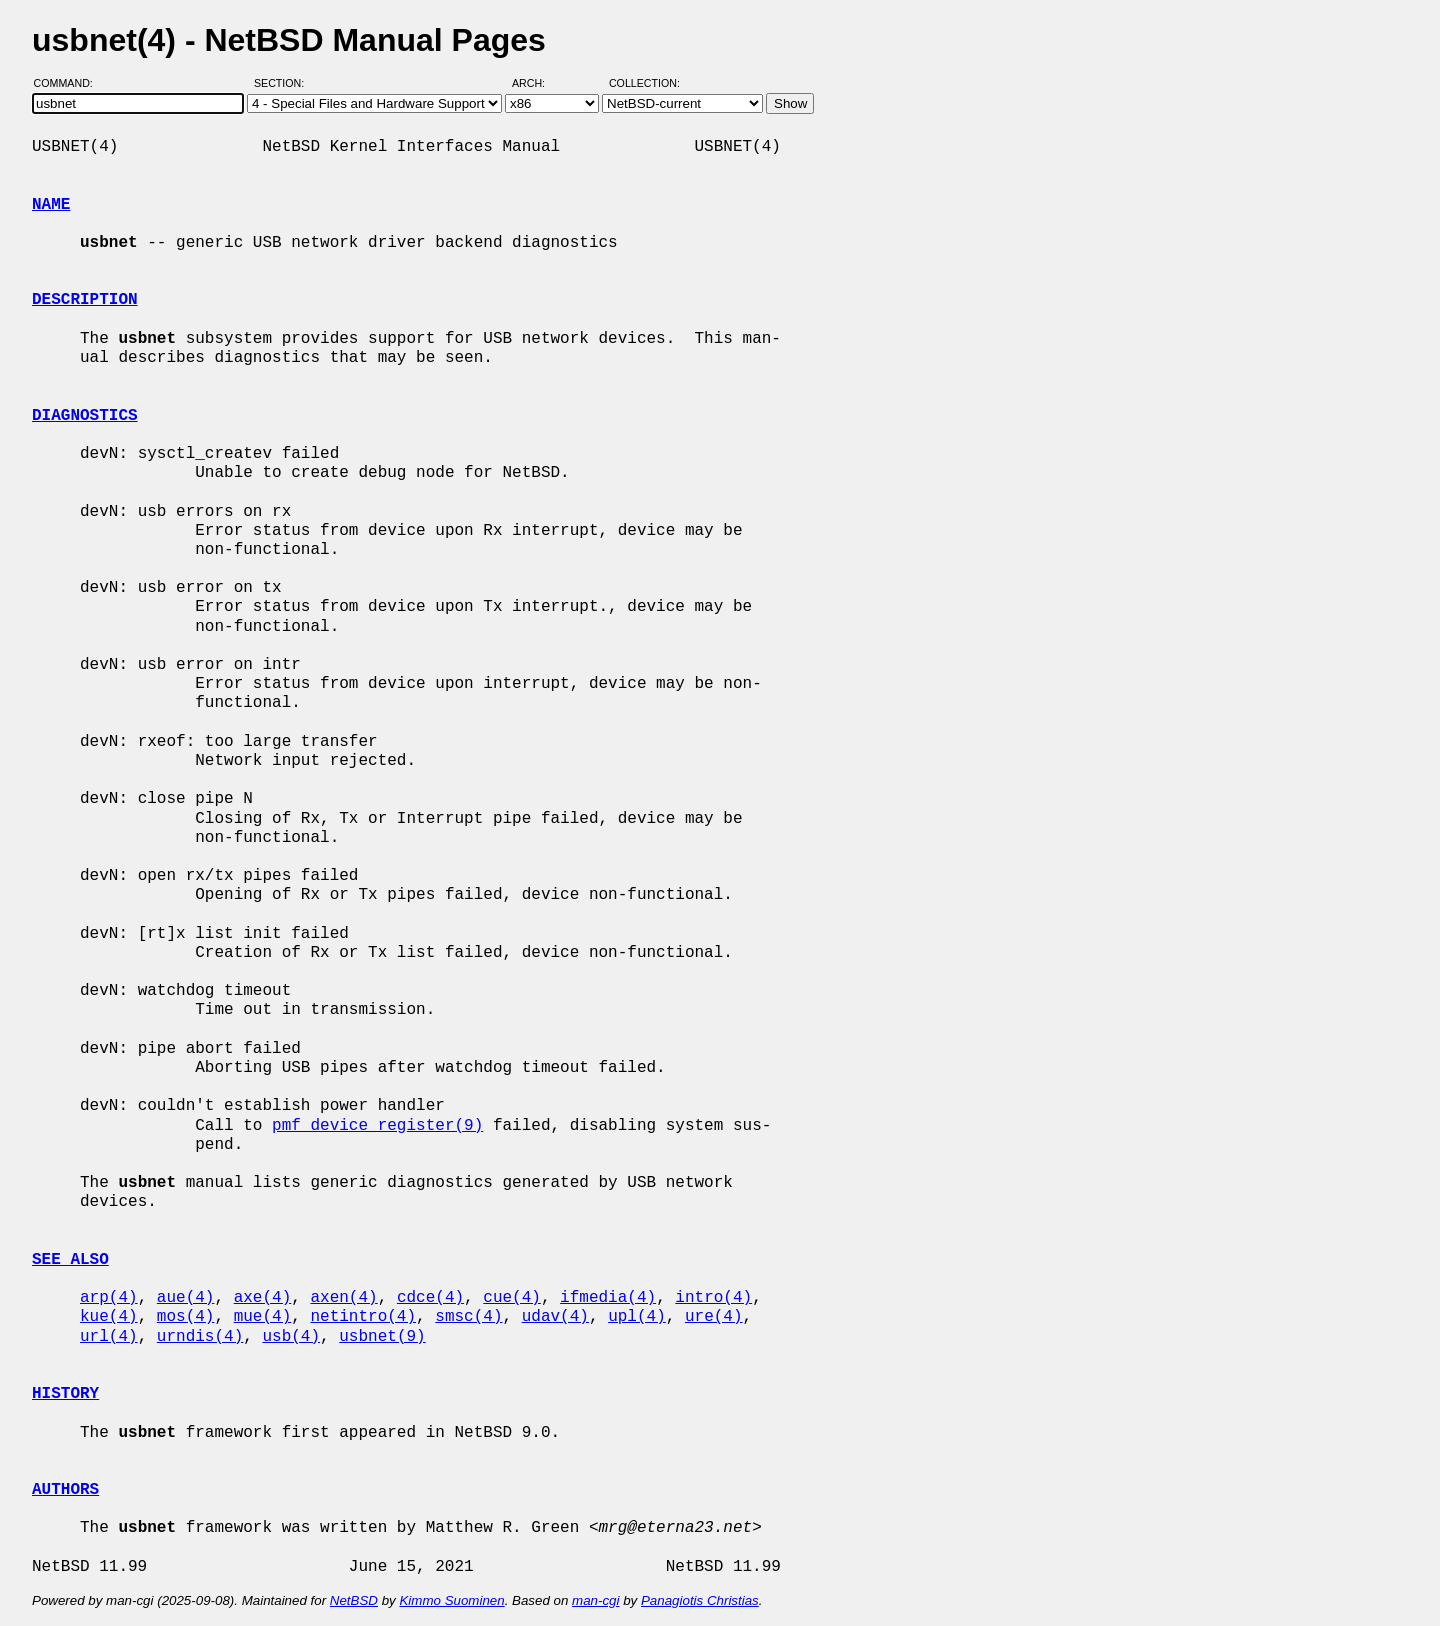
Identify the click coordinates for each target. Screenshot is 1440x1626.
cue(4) (512, 1298)
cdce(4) (430, 1298)
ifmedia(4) (608, 1298)
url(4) (109, 1337)
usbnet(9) (382, 1337)
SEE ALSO (70, 1260)
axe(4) (263, 1298)
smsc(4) (468, 1317)
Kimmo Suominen (451, 1600)
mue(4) (263, 1317)
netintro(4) (363, 1317)
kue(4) (109, 1317)
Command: (69, 83)
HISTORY (65, 1394)
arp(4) (109, 1298)
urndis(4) (200, 1337)
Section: (283, 83)
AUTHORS (65, 1490)
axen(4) (343, 1298)
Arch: (537, 83)
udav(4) (555, 1317)
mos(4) (186, 1317)
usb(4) (291, 1337)
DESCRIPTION (85, 300)
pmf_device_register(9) (377, 1126)
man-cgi (595, 1600)
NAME (51, 205)
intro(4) (713, 1298)
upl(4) (637, 1317)
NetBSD (354, 1600)
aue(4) (186, 1298)
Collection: (644, 83)
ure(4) (714, 1317)
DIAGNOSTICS (85, 416)
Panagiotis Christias (700, 1600)
